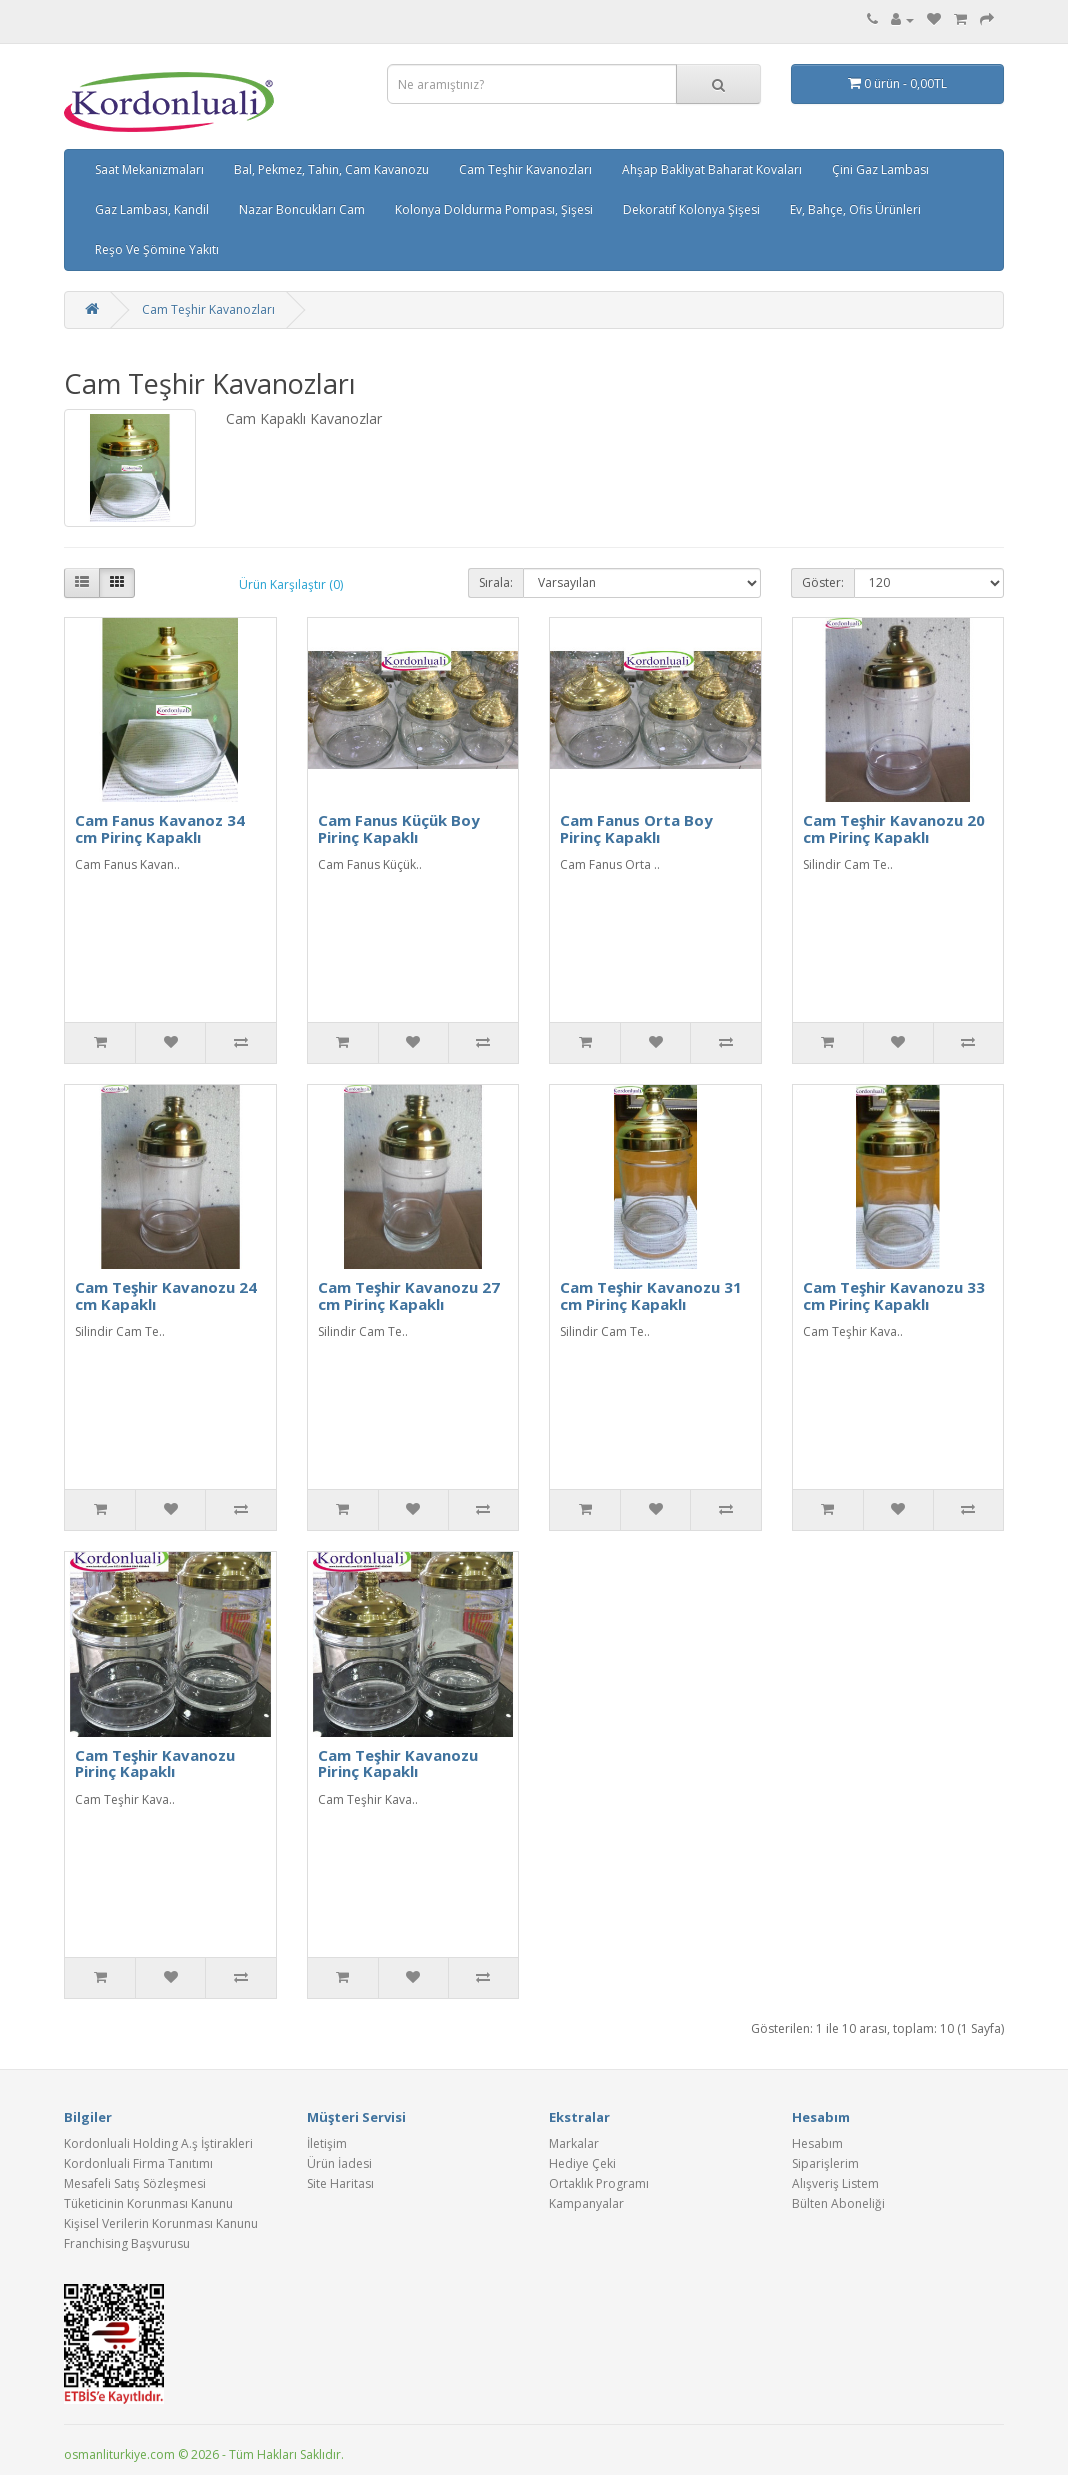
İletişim (327, 2143)
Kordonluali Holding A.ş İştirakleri (158, 2143)
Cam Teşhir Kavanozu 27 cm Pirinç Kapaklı (409, 1295)
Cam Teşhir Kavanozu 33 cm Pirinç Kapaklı (894, 1295)
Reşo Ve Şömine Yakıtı (157, 249)
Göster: (823, 582)
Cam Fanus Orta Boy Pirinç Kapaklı (636, 828)
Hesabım (817, 2143)
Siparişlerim (825, 2163)
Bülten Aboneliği (838, 2203)
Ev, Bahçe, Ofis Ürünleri (855, 209)
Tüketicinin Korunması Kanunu (148, 2203)
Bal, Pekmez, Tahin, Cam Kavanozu (331, 169)
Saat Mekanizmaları (149, 169)
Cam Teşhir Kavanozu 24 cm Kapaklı (166, 1295)
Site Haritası (340, 2183)
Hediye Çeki (582, 2163)
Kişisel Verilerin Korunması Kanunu (161, 2223)
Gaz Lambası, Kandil (152, 209)
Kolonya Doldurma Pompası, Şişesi (494, 209)
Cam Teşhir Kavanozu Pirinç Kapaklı (155, 1763)
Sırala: (496, 582)
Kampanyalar (586, 2203)
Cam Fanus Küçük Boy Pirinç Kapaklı (399, 828)
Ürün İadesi (339, 2163)
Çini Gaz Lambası (880, 169)
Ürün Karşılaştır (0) (291, 584)
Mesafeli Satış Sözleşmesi (135, 2183)
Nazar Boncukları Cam (302, 209)
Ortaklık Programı (599, 2183)
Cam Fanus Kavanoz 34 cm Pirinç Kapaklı (160, 828)
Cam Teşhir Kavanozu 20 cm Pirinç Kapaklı (894, 828)
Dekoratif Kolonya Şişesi (691, 209)
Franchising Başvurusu (127, 2243)
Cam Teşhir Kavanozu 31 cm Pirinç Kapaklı (651, 1295)
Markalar (574, 2143)
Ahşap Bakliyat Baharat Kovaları (712, 169)
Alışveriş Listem (835, 2183)
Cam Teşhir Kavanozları (525, 169)
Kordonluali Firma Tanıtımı (138, 2163)
